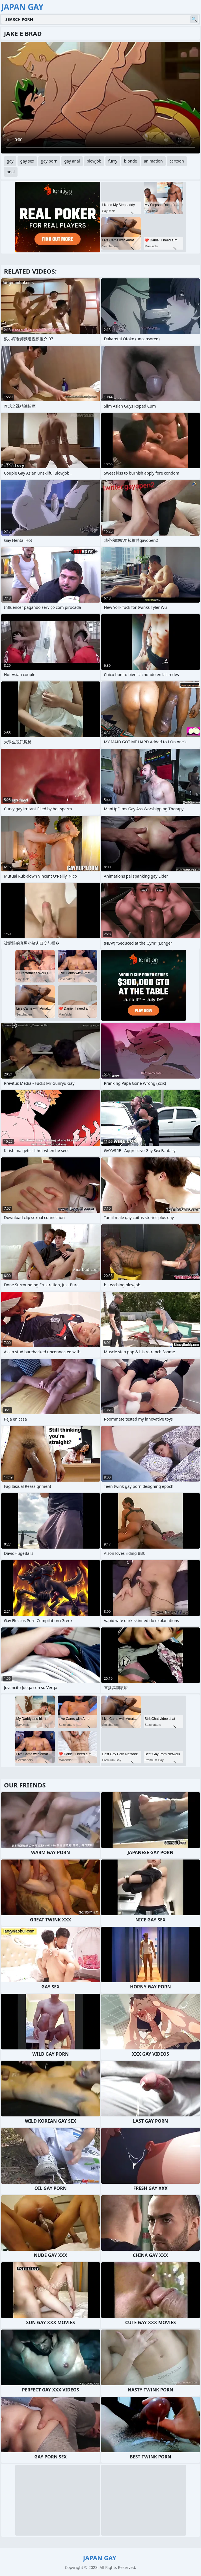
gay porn (49, 161)
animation (153, 161)
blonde (130, 161)
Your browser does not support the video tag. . (100, 97)
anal (11, 171)
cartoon (177, 161)
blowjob (94, 161)
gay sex (27, 161)
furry (112, 161)
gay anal (72, 161)
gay (10, 161)
